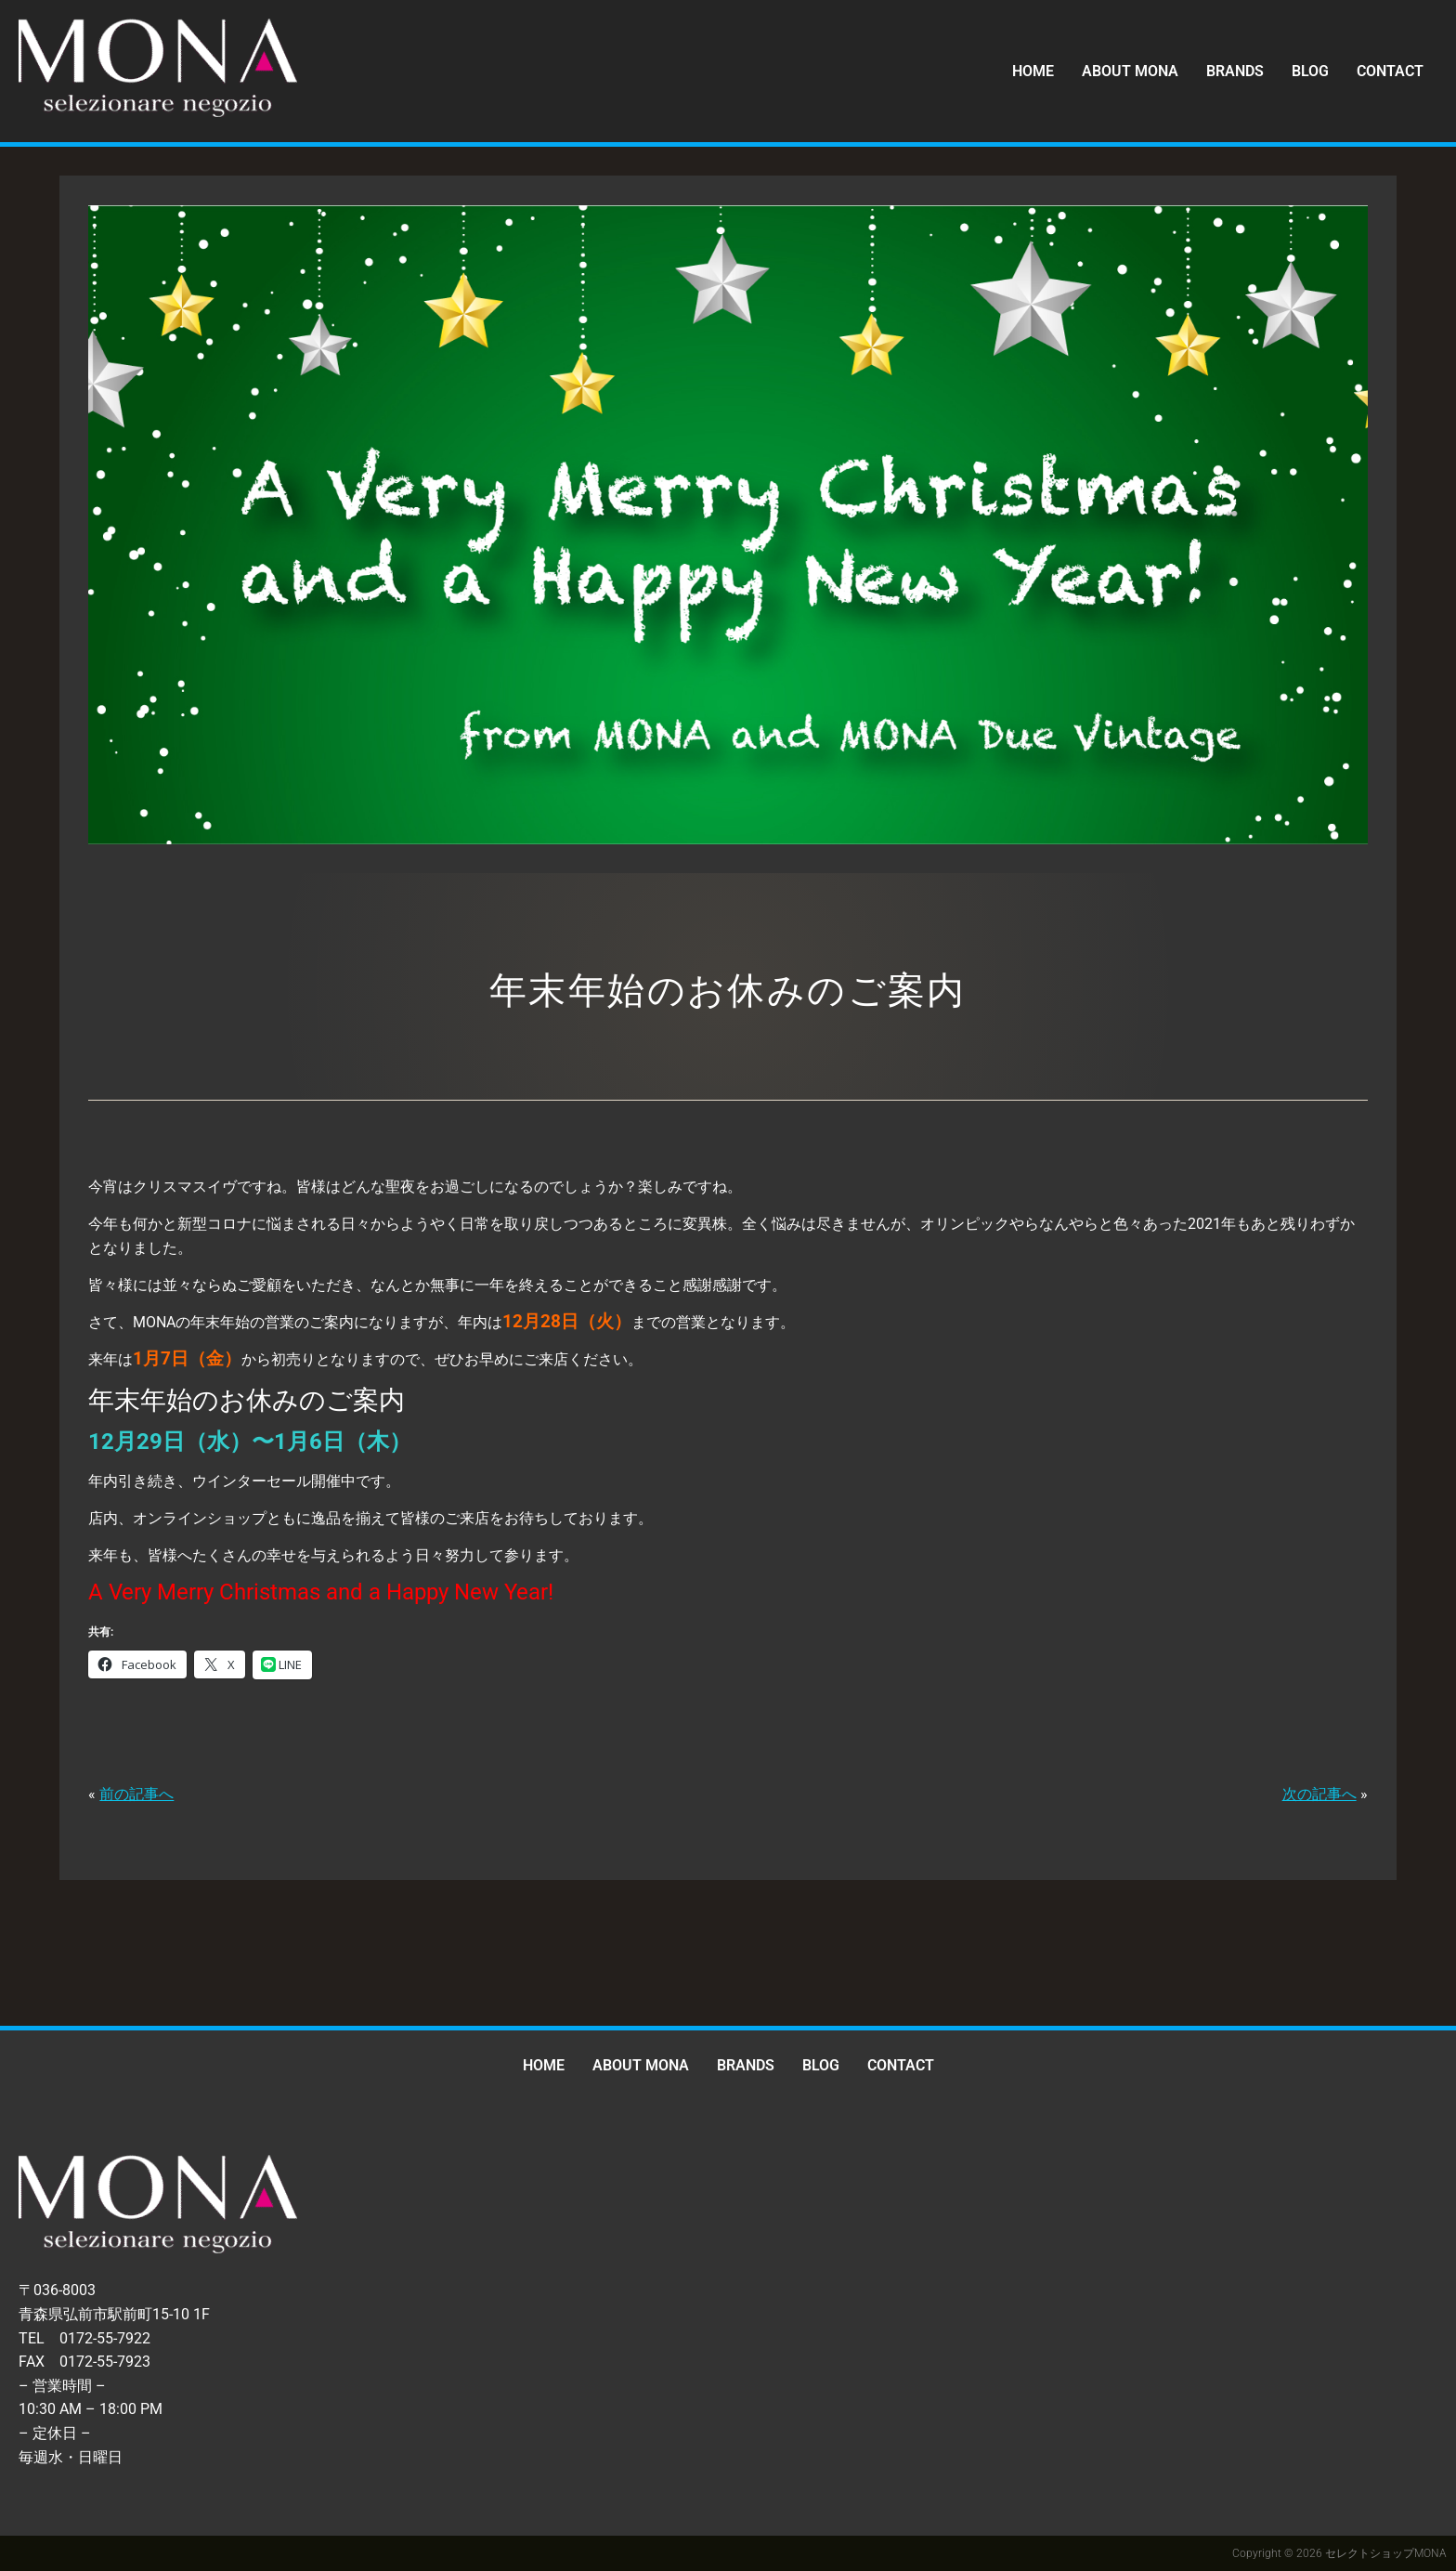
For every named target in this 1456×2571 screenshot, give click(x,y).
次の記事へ (1319, 1794)
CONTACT (1390, 71)
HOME (1033, 71)
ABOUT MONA (1130, 71)
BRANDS (1235, 71)
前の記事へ (136, 1794)
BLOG (1310, 71)
